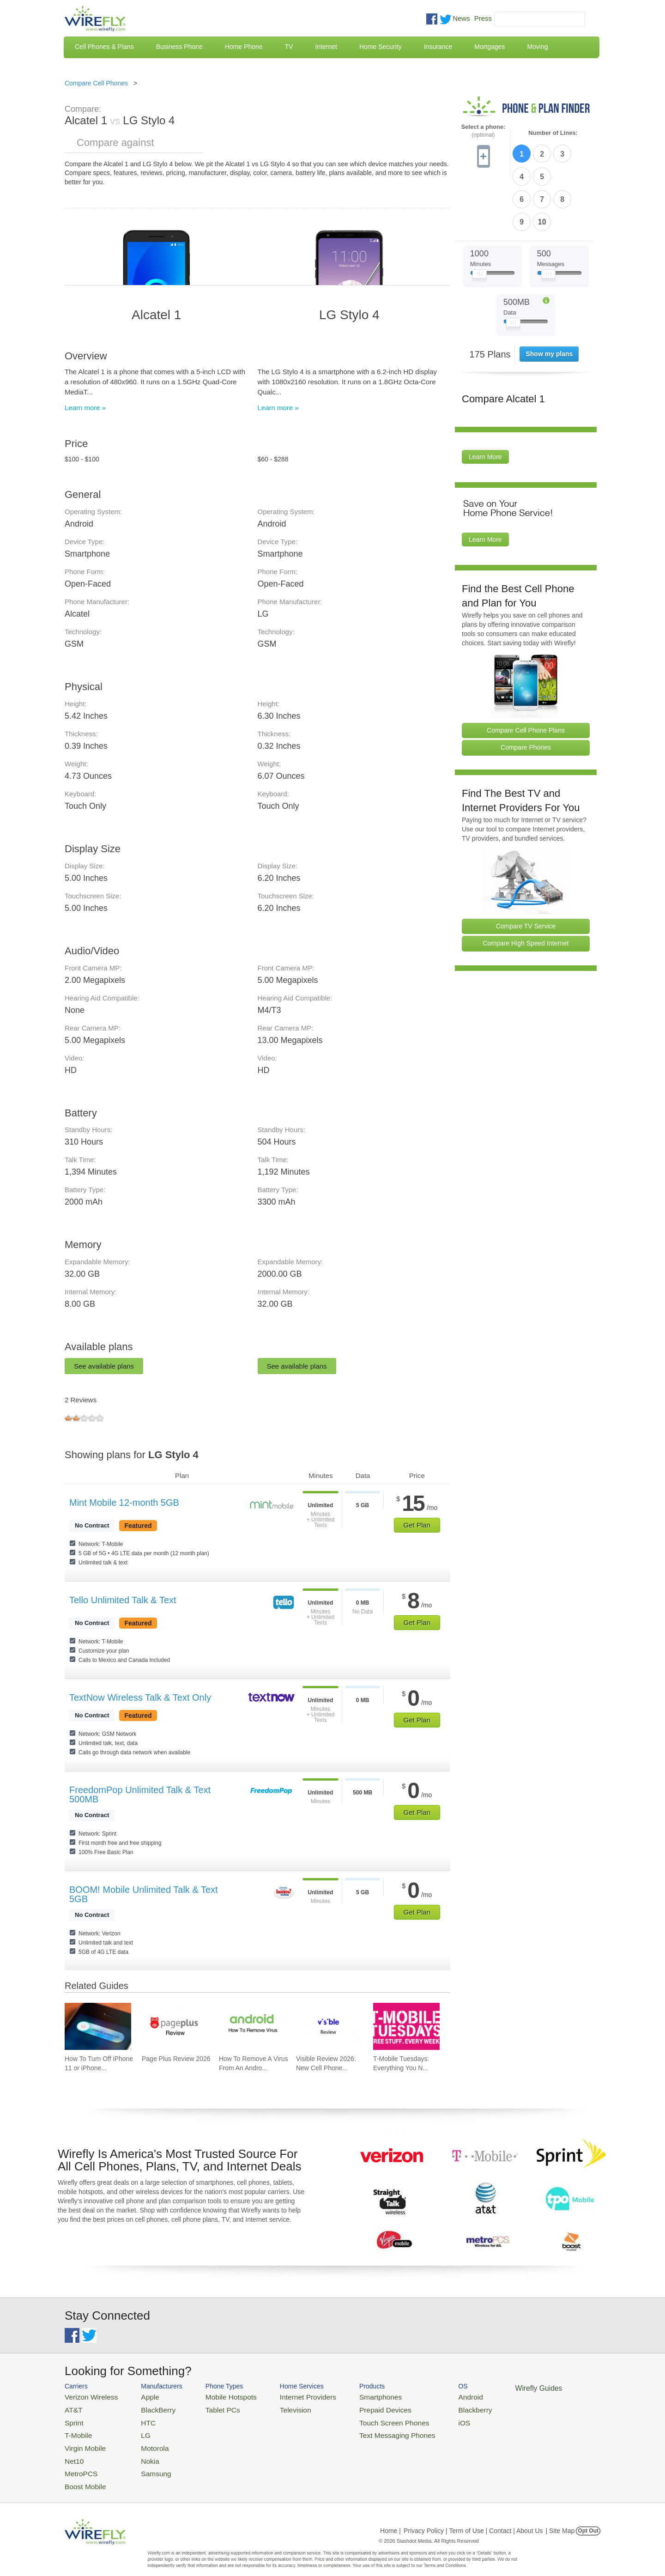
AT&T (72, 2407)
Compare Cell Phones (96, 83)
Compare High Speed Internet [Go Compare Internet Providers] (526, 887)
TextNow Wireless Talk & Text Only (140, 1697)
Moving (537, 46)
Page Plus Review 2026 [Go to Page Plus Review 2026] (176, 2058)
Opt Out (588, 2518)
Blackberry (434, 2407)
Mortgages (489, 46)
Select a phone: (483, 131)
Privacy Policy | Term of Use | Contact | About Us (473, 2517)
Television (276, 2407)
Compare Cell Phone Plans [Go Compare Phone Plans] (526, 674)
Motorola (144, 2440)
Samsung (145, 2463)
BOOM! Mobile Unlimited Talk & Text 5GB (143, 1894)
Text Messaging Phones (365, 2429)
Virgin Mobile (82, 2440)
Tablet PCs (211, 2407)
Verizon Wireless (87, 2396)
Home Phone (244, 46)
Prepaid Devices (355, 2407)
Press (483, 18)
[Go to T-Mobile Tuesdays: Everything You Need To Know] (406, 2026)
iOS (425, 2418)
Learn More (485, 401)
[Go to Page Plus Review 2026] (175, 2026)
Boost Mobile (82, 2474)
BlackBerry (147, 2407)
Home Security (380, 46)
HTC (139, 2418)
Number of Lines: (553, 133)
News (461, 18)
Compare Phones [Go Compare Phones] (526, 692)
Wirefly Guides (493, 2387)
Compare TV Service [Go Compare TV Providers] (526, 870)
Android (430, 2396)
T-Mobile (76, 2429)
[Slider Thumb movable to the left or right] (479, 221)
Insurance (438, 46)
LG (136, 2429)
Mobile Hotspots (218, 2396)
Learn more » (85, 408)
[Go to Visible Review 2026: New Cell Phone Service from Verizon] (329, 2026)
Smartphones (351, 2396)
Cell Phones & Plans (104, 46)
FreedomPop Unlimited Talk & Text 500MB (140, 1794)
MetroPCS (78, 2463)
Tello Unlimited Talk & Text (122, 1600)
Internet (326, 46)
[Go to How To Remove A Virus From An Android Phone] (252, 2026)
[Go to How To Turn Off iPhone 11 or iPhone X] (98, 2026)
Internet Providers (287, 2396)
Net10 (73, 2452)
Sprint (72, 2418)
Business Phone (179, 46)
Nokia (140, 2452)
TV (289, 46)
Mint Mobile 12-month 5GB (124, 1502)
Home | (390, 2517)
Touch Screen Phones (362, 2418)
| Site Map (560, 2517)
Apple (140, 2396)
